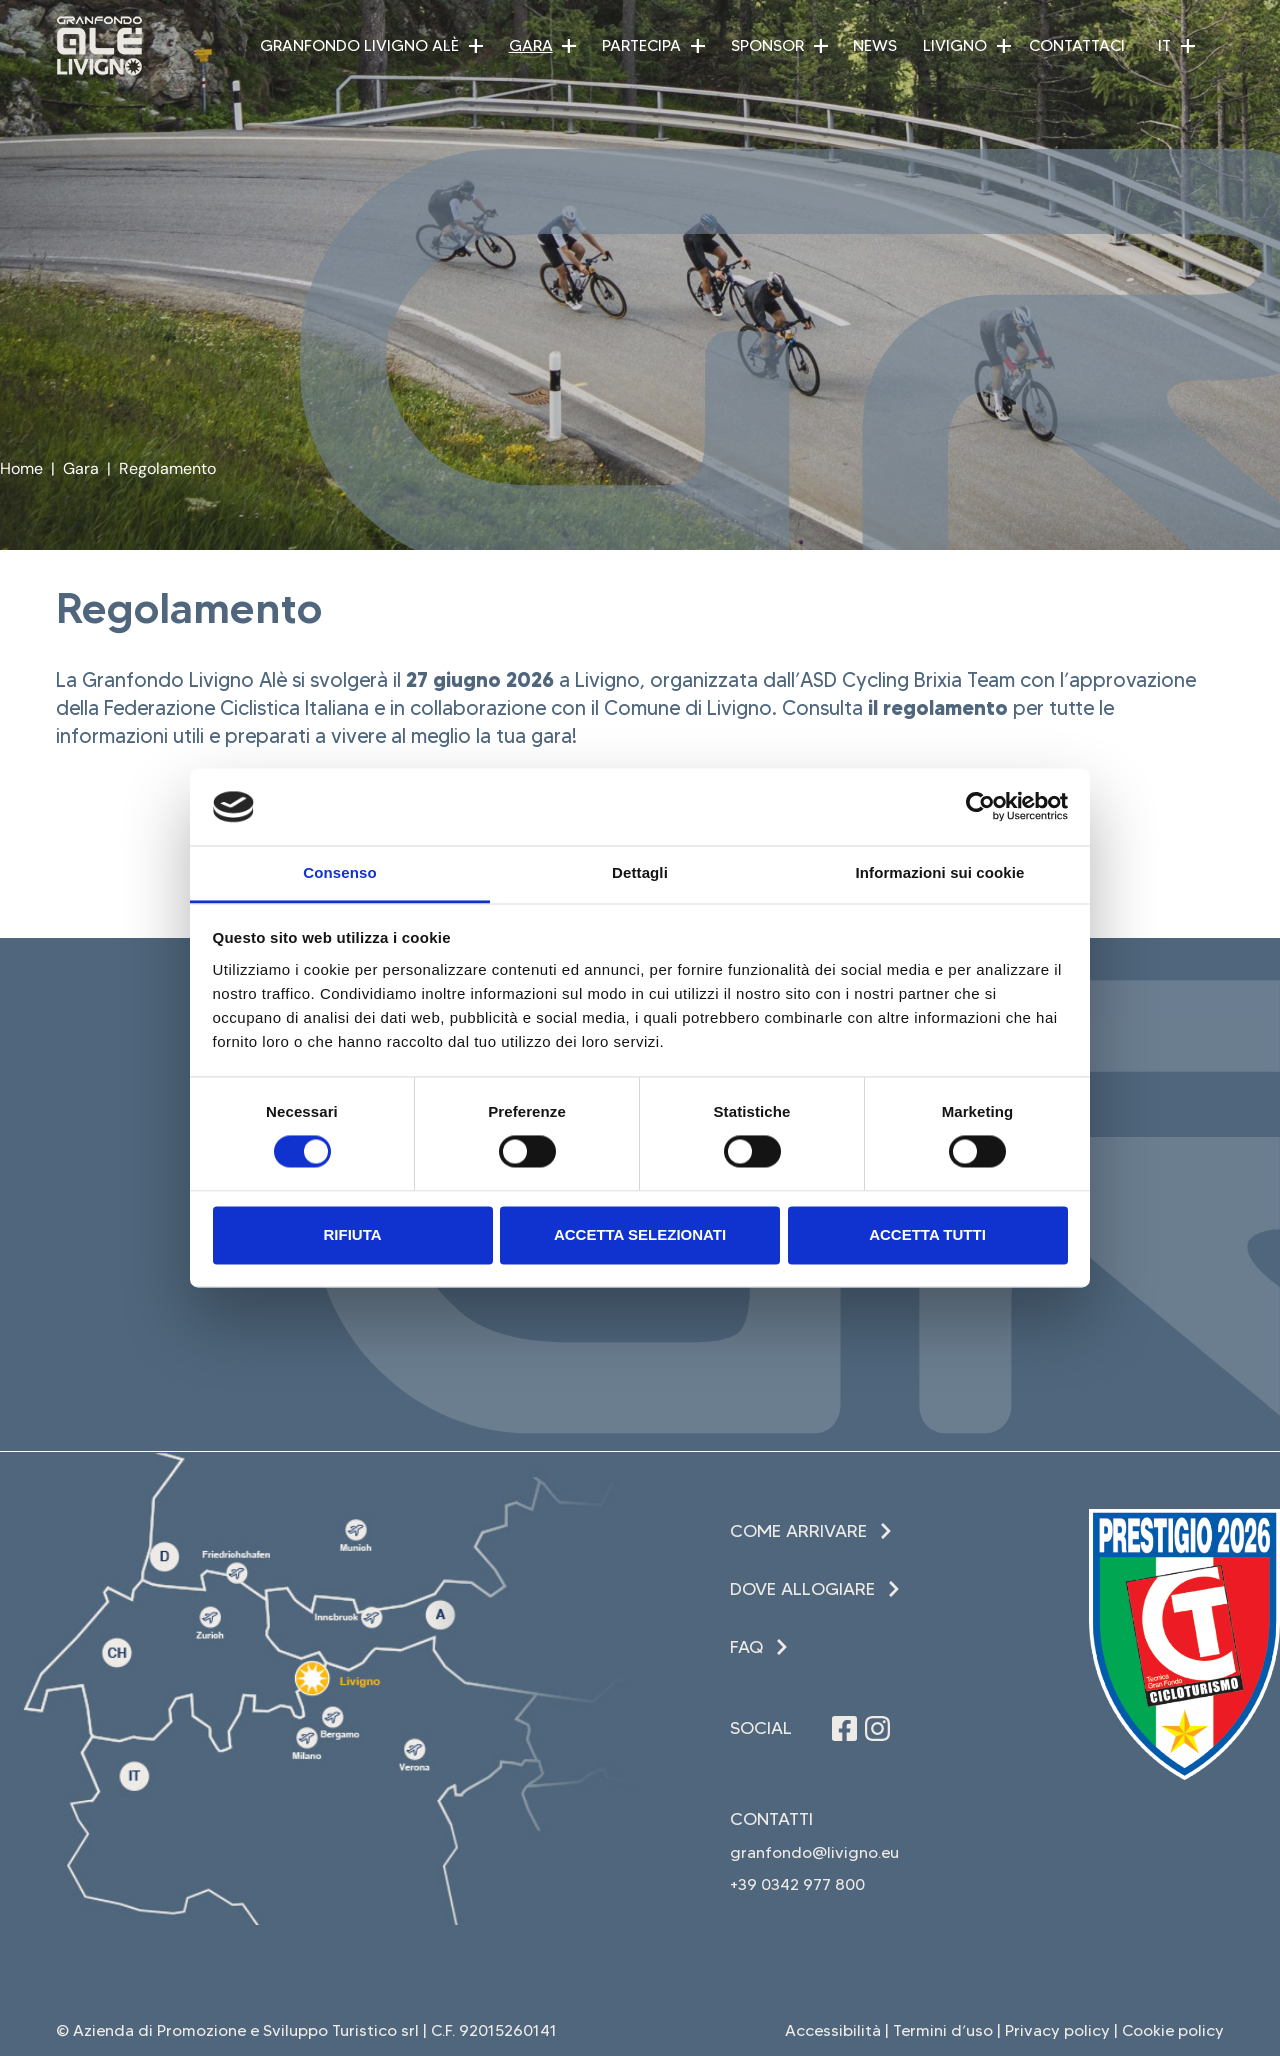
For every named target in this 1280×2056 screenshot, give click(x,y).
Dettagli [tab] (640, 872)
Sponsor (767, 45)
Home (21, 468)
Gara (531, 45)
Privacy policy (1057, 2030)
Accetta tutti (927, 1234)
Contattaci (1077, 45)
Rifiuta (352, 1234)
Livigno (955, 45)
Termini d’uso (943, 2030)
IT (1164, 45)
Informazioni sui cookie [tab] (940, 872)
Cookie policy (1173, 2030)
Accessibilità (833, 2030)
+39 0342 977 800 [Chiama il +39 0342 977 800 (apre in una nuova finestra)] (797, 1884)
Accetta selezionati (640, 1234)
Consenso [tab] (339, 872)
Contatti (771, 1819)
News (875, 45)
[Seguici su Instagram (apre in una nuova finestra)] (877, 1728)
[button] (476, 46)
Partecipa (641, 45)
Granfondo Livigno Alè (359, 45)
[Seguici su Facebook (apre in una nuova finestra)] (844, 1728)
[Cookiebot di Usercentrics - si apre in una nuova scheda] (980, 807)
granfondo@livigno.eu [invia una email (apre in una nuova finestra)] (814, 1852)
